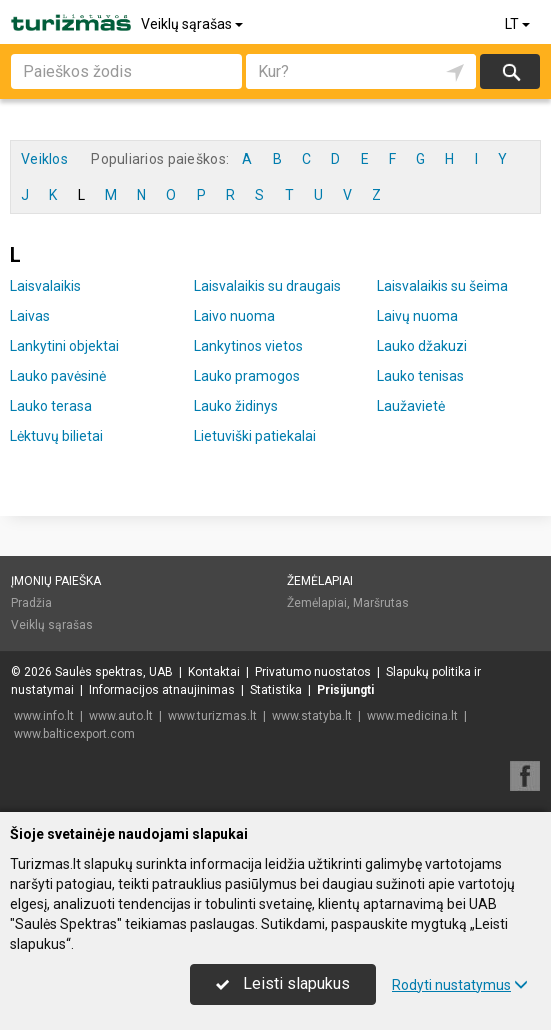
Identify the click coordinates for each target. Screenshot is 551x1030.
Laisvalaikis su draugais (267, 286)
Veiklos (44, 159)
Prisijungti (345, 690)
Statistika (276, 690)
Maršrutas (381, 603)
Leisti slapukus (283, 983)
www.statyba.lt (312, 716)
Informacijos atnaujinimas (162, 690)
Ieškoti (510, 71)
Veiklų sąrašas (193, 24)
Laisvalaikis (45, 286)
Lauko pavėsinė (58, 376)
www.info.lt (44, 716)
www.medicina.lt (412, 716)
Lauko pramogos (247, 376)
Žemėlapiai (320, 581)
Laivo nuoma (234, 316)
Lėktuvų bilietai (56, 436)
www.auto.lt (121, 716)
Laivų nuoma (417, 316)
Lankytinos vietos (248, 346)
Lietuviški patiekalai (255, 436)
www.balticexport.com (74, 734)
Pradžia (31, 603)
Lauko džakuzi (422, 346)
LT (519, 24)
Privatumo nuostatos (313, 672)
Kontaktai (214, 672)
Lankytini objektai (64, 346)
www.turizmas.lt (212, 716)
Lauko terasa (51, 406)
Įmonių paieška (56, 581)
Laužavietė (411, 406)
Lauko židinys (236, 406)
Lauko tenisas (420, 376)
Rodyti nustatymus (460, 985)
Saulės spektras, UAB (114, 672)
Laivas (30, 316)
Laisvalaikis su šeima (442, 286)
